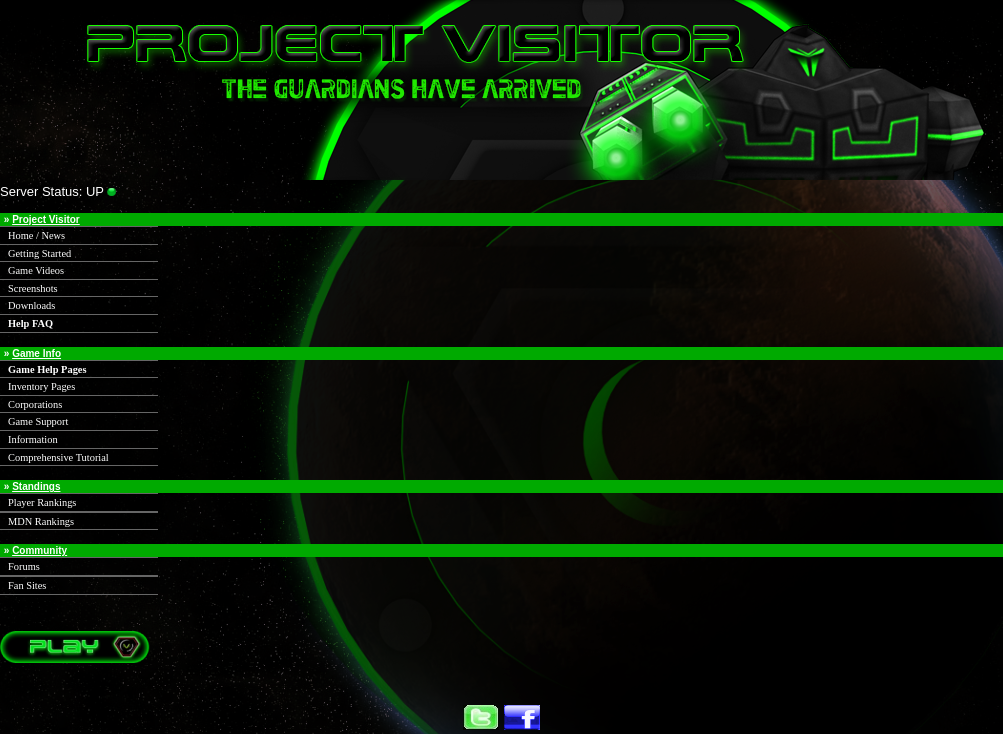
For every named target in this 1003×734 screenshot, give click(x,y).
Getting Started (39, 253)
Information (33, 439)
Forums (24, 566)
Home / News (36, 235)
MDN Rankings (41, 521)
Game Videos (36, 270)
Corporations (35, 404)
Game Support (38, 421)
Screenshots (33, 288)
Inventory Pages (41, 386)
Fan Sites (27, 585)
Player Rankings (42, 502)
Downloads (31, 305)
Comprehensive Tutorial (58, 457)
